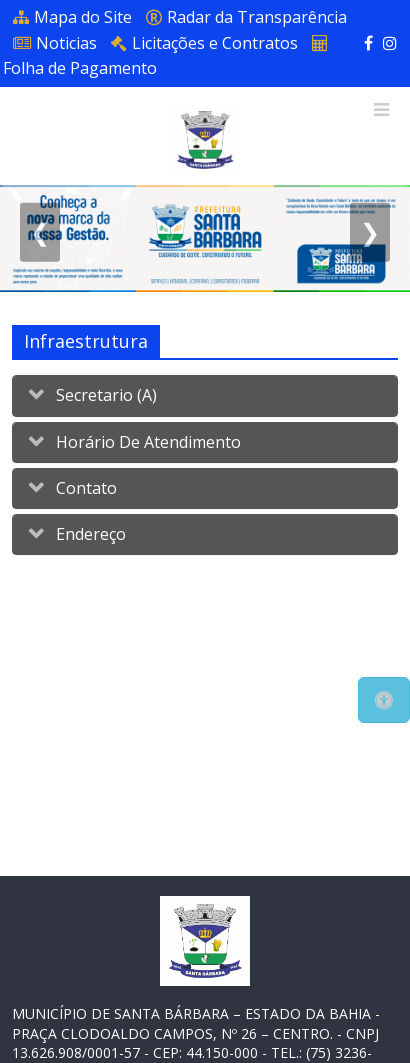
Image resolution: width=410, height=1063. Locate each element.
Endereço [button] (89, 534)
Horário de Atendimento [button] (146, 442)
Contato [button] (84, 488)
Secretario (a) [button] (104, 395)
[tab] (204, 395)
